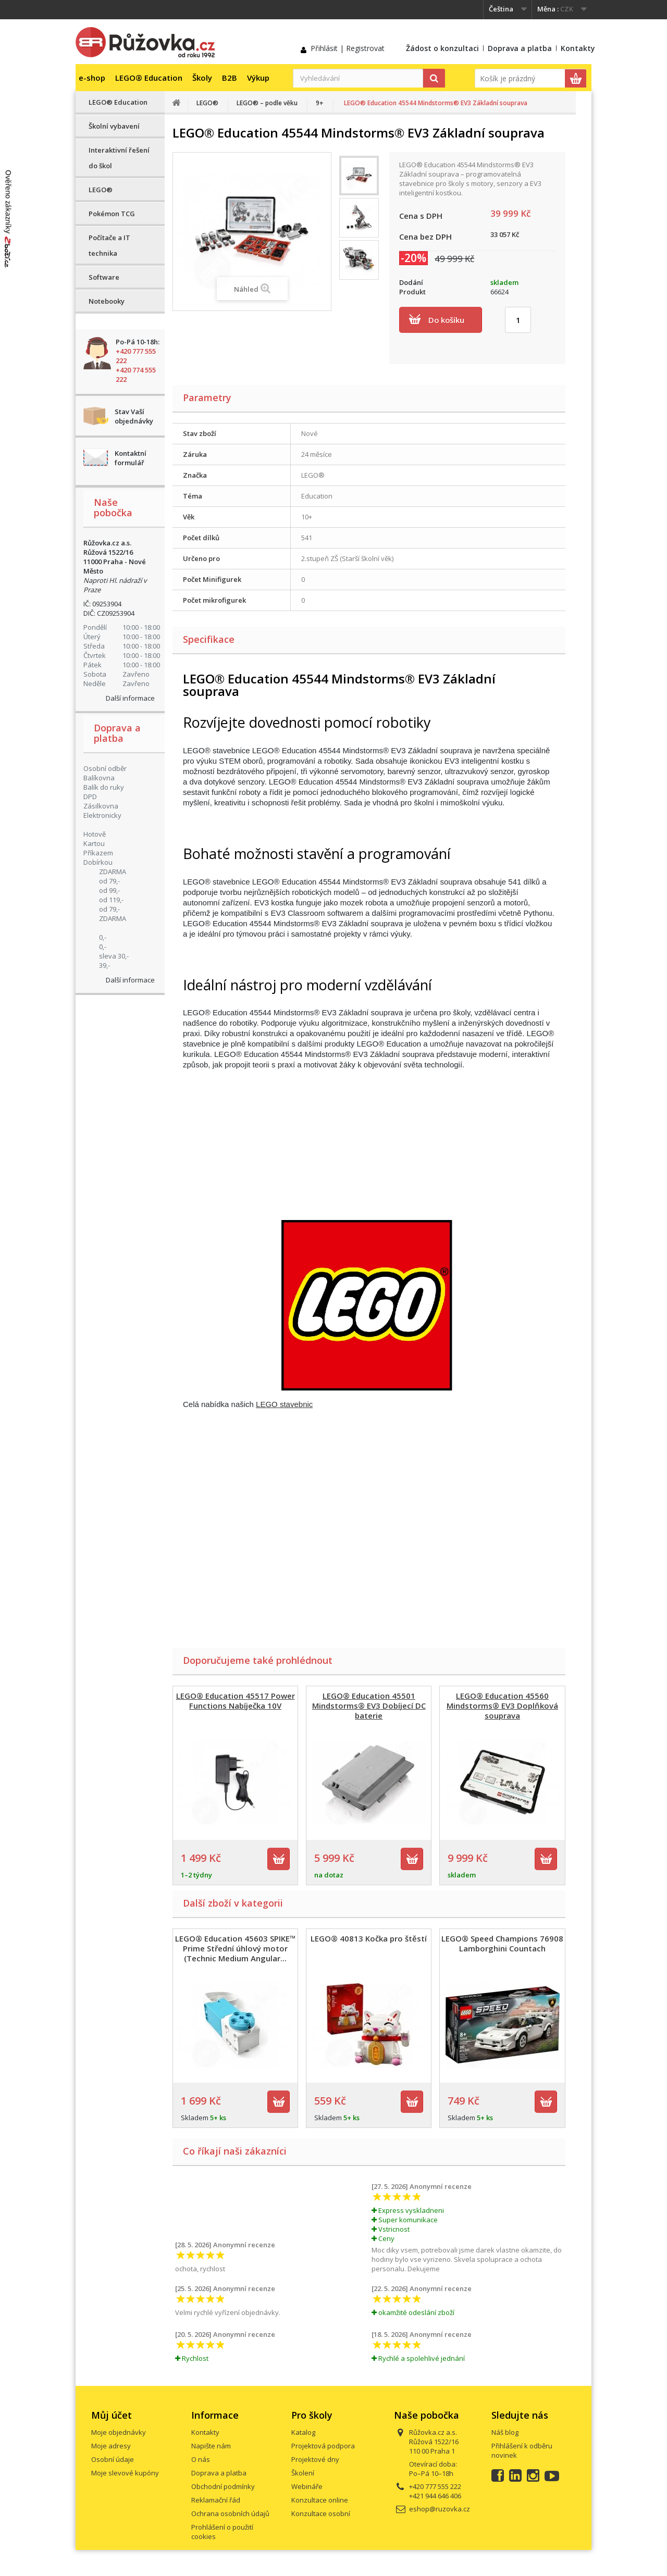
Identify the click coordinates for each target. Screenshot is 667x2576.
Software (104, 277)
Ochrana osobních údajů (230, 2513)
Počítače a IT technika (109, 245)
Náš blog (504, 2432)
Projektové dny (315, 2459)
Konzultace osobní (320, 2513)
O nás (200, 2459)
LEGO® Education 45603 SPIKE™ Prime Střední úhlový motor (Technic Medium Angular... (235, 1948)
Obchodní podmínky (223, 2486)
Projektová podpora (323, 2445)
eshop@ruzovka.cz (439, 2508)
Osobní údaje (112, 2459)
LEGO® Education (148, 77)
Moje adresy (111, 2445)
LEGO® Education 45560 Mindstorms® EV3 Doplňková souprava (502, 1705)
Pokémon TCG (112, 213)
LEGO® (101, 189)
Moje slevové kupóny (125, 2473)
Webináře (307, 2486)
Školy (202, 77)
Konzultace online (319, 2500)
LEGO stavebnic (284, 1404)
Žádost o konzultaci (442, 48)
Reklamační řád (215, 2500)
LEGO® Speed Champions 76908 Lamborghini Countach (502, 1943)
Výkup (258, 77)
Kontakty (578, 48)
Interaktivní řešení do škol (119, 157)
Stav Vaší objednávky (134, 416)
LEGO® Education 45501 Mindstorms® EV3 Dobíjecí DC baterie (369, 1705)
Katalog (303, 2432)
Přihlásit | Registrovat (348, 48)
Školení (302, 2473)
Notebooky (107, 301)
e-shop (92, 77)
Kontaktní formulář (130, 458)
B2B (229, 77)
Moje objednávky (118, 2432)
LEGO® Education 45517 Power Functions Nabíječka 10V (235, 1700)
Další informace (130, 698)
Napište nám (211, 2445)
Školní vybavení (114, 126)
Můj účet (111, 2415)
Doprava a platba (520, 48)
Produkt (412, 291)
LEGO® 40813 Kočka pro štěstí (369, 1938)
